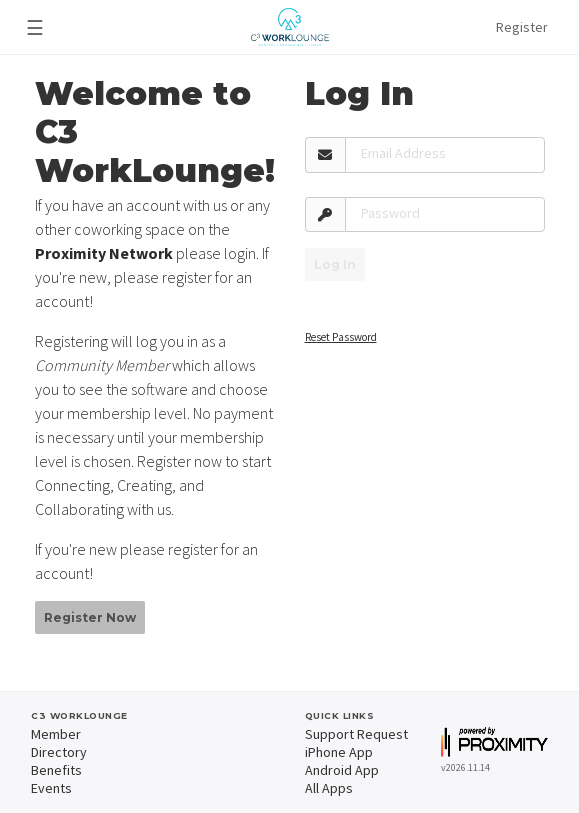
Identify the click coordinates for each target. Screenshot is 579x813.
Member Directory (59, 743)
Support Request (356, 734)
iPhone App (339, 752)
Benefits (56, 770)
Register (522, 27)
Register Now (90, 617)
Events (51, 788)
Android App (342, 770)
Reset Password (341, 337)
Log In (335, 264)
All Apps (329, 788)
